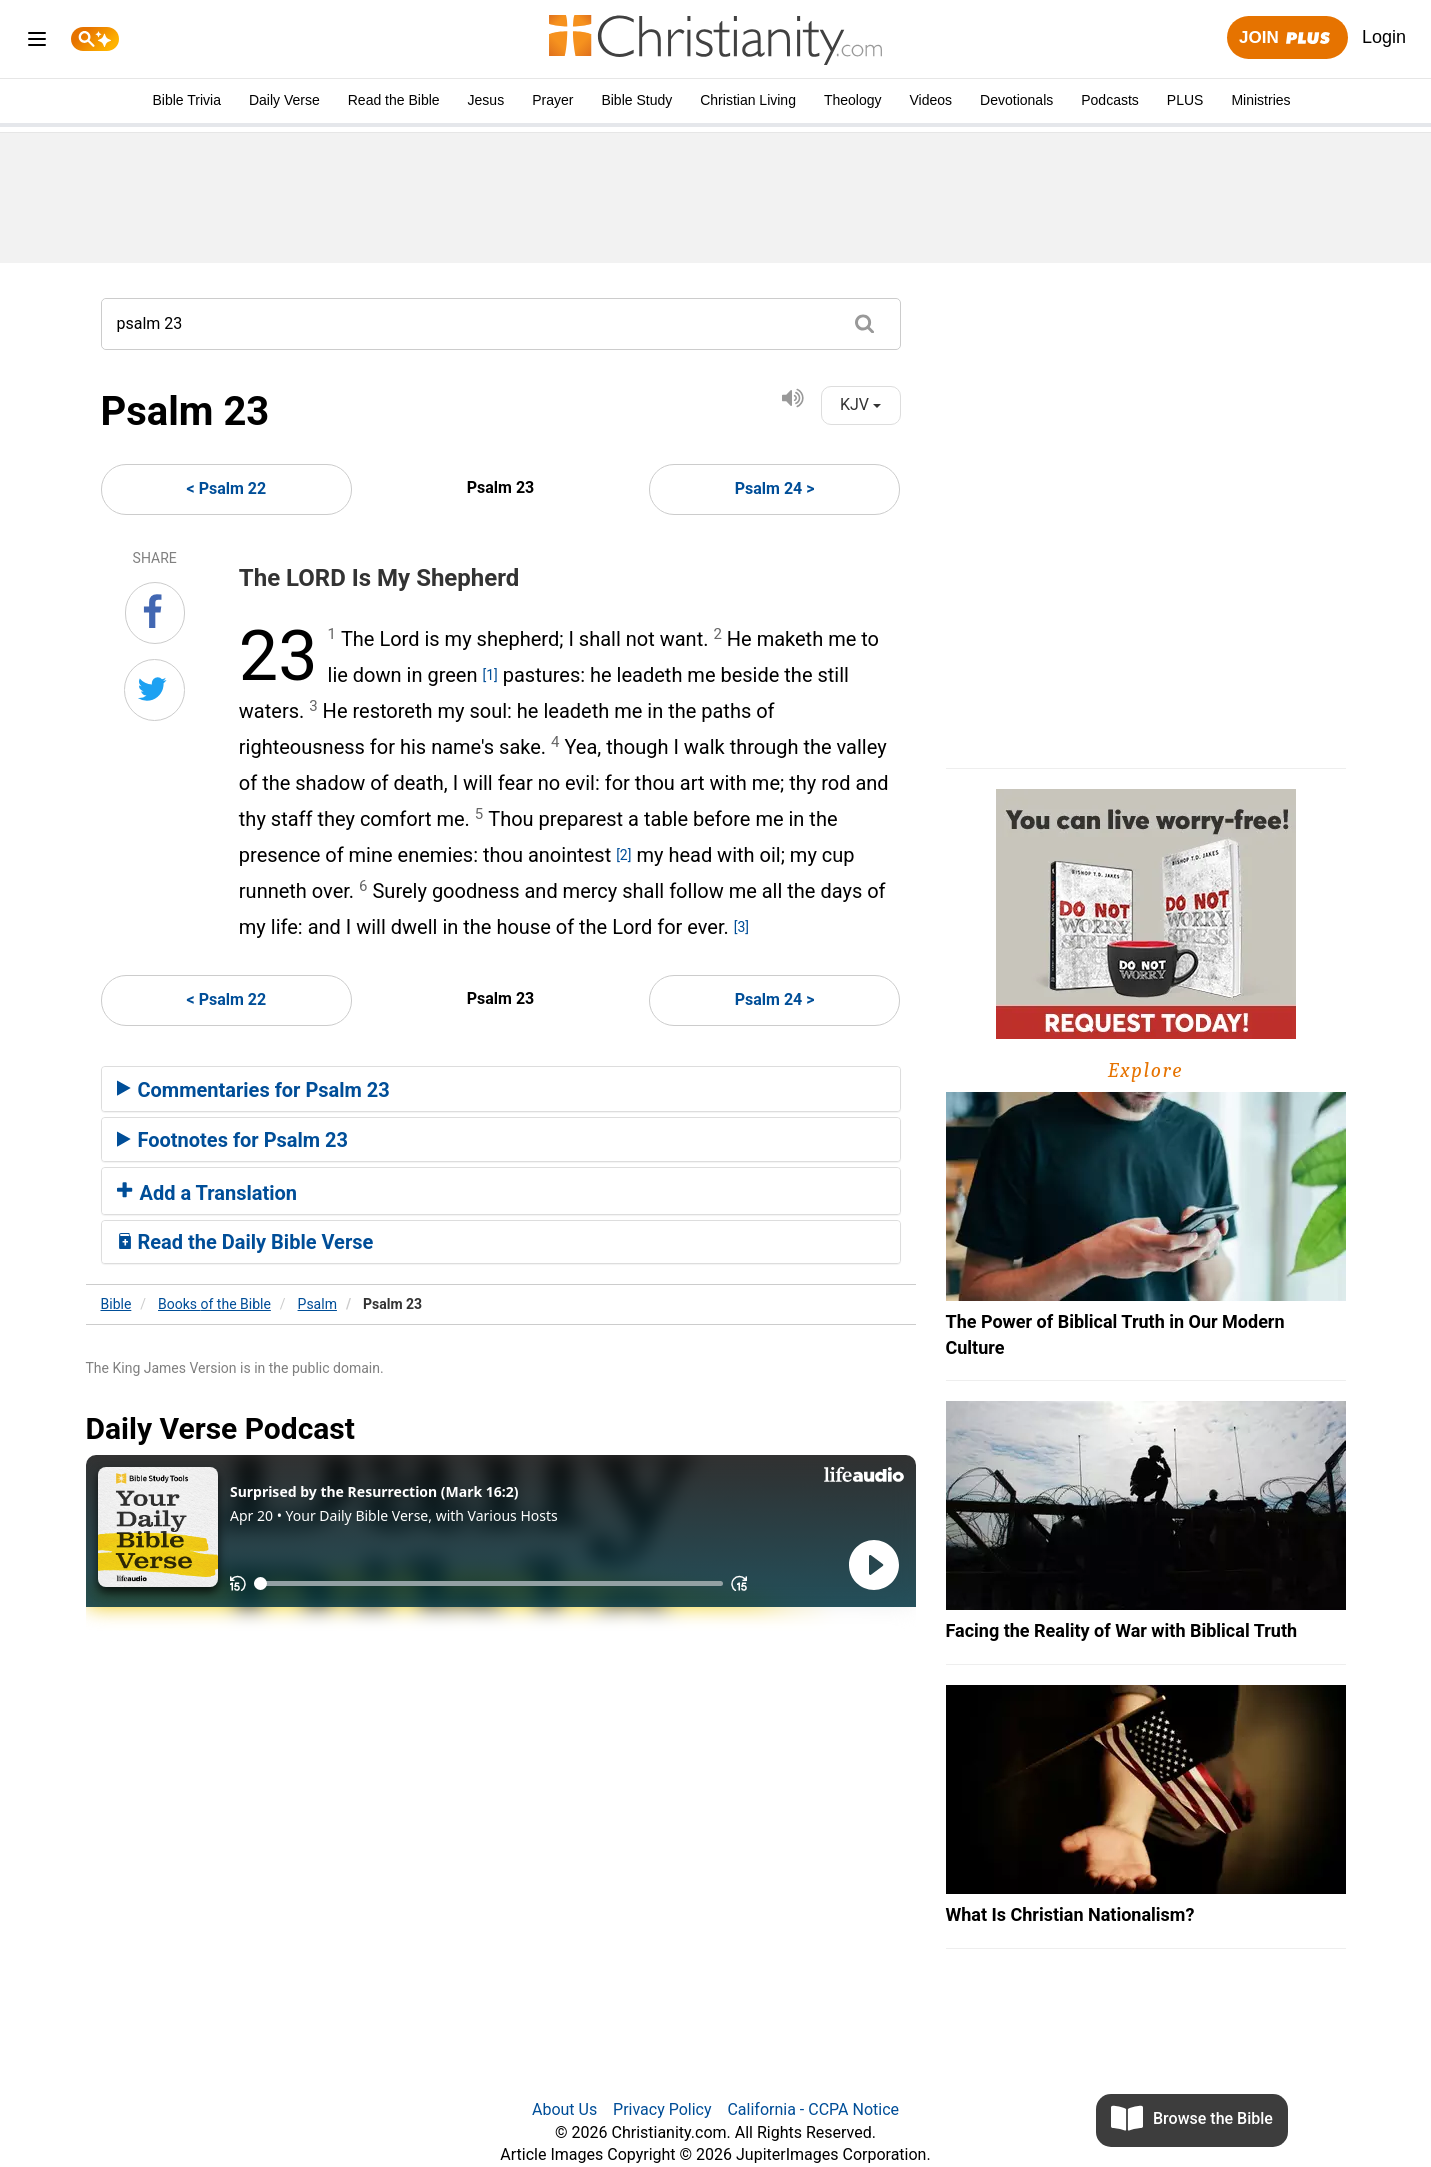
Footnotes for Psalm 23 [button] (233, 1140)
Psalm (317, 1304)
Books (214, 1304)
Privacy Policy (662, 2109)
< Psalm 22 (227, 488)
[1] (489, 675)
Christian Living (748, 100)
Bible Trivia (186, 100)
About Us (564, 2109)
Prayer (552, 100)
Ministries (1260, 100)
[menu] (37, 42)
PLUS (1185, 100)
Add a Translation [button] (207, 1193)
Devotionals (1016, 100)
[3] (741, 927)
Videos (931, 100)
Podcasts (1110, 100)
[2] (623, 855)
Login (1384, 37)
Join (1287, 38)
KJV (860, 404)
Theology (853, 100)
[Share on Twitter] (154, 690)
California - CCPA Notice (813, 2109)
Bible (116, 1304)
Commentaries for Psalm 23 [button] (253, 1090)
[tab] (501, 1089)
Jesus (486, 100)
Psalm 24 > (775, 488)
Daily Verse (284, 100)
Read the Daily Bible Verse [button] (245, 1242)
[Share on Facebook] (155, 613)
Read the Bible (394, 100)
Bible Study (636, 100)
